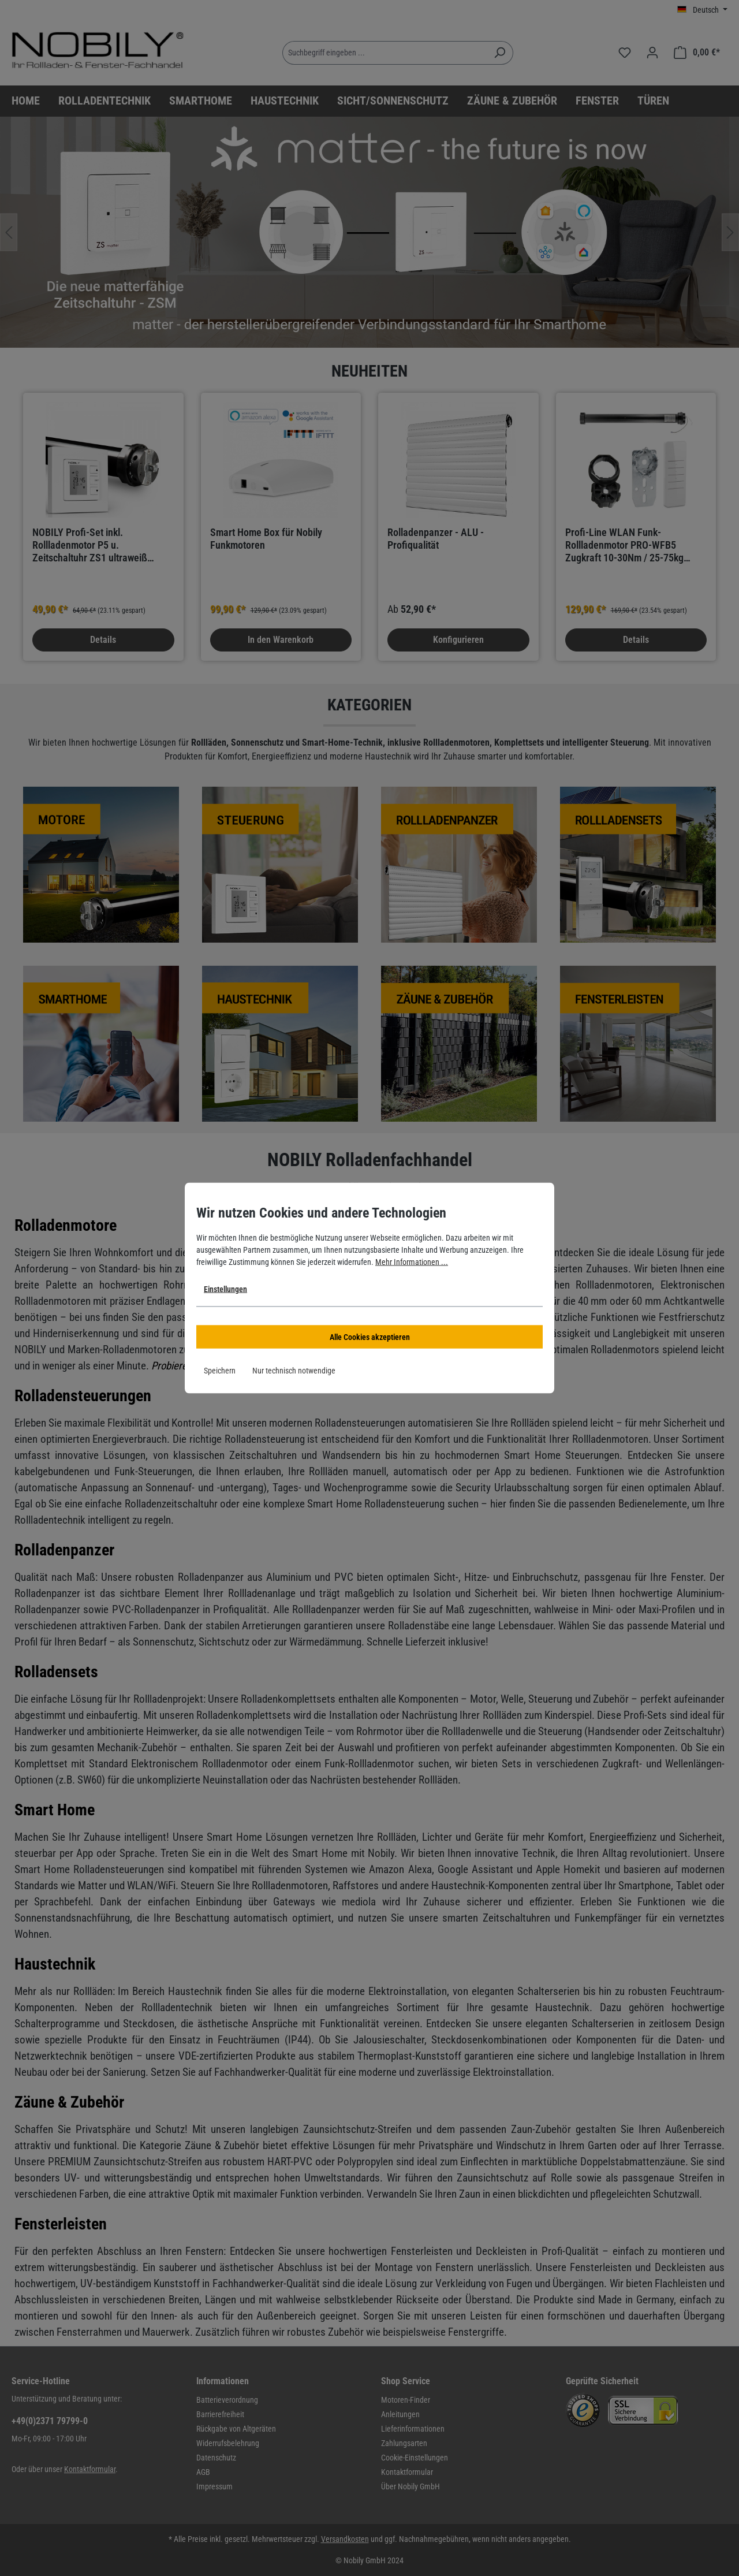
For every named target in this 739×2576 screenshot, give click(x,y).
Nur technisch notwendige (293, 1370)
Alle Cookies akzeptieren (370, 1337)
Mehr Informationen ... (411, 1262)
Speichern (220, 1370)
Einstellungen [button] (225, 1289)
